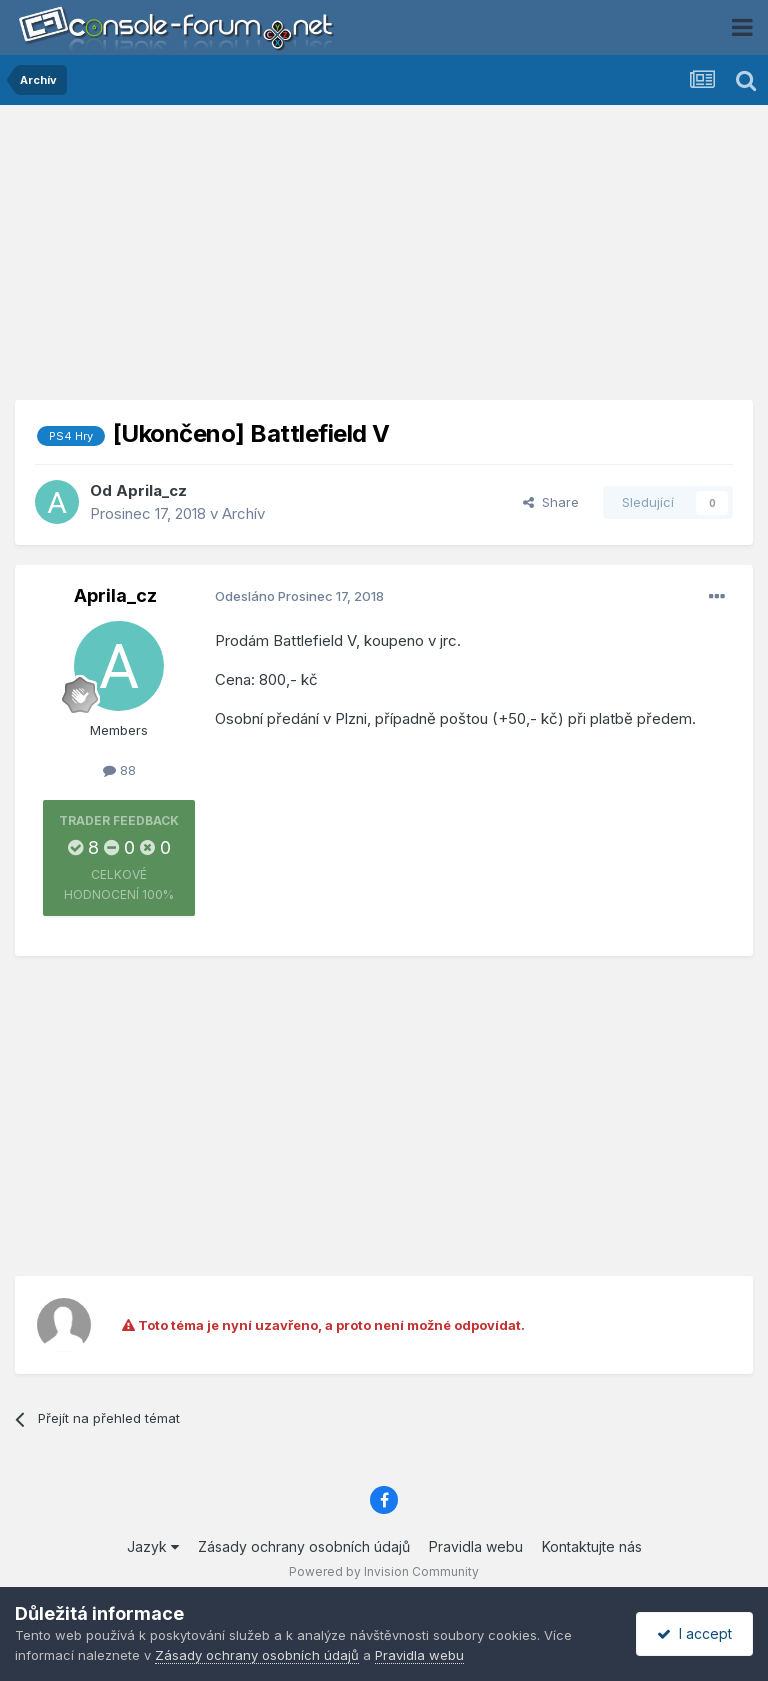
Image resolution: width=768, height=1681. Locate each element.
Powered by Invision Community (384, 1571)
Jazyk (153, 1546)
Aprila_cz (151, 490)
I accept (694, 1633)
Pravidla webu (476, 1546)
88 (119, 770)
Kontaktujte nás (592, 1546)
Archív (243, 513)
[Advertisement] (384, 260)
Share (551, 502)
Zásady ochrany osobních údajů (304, 1546)
